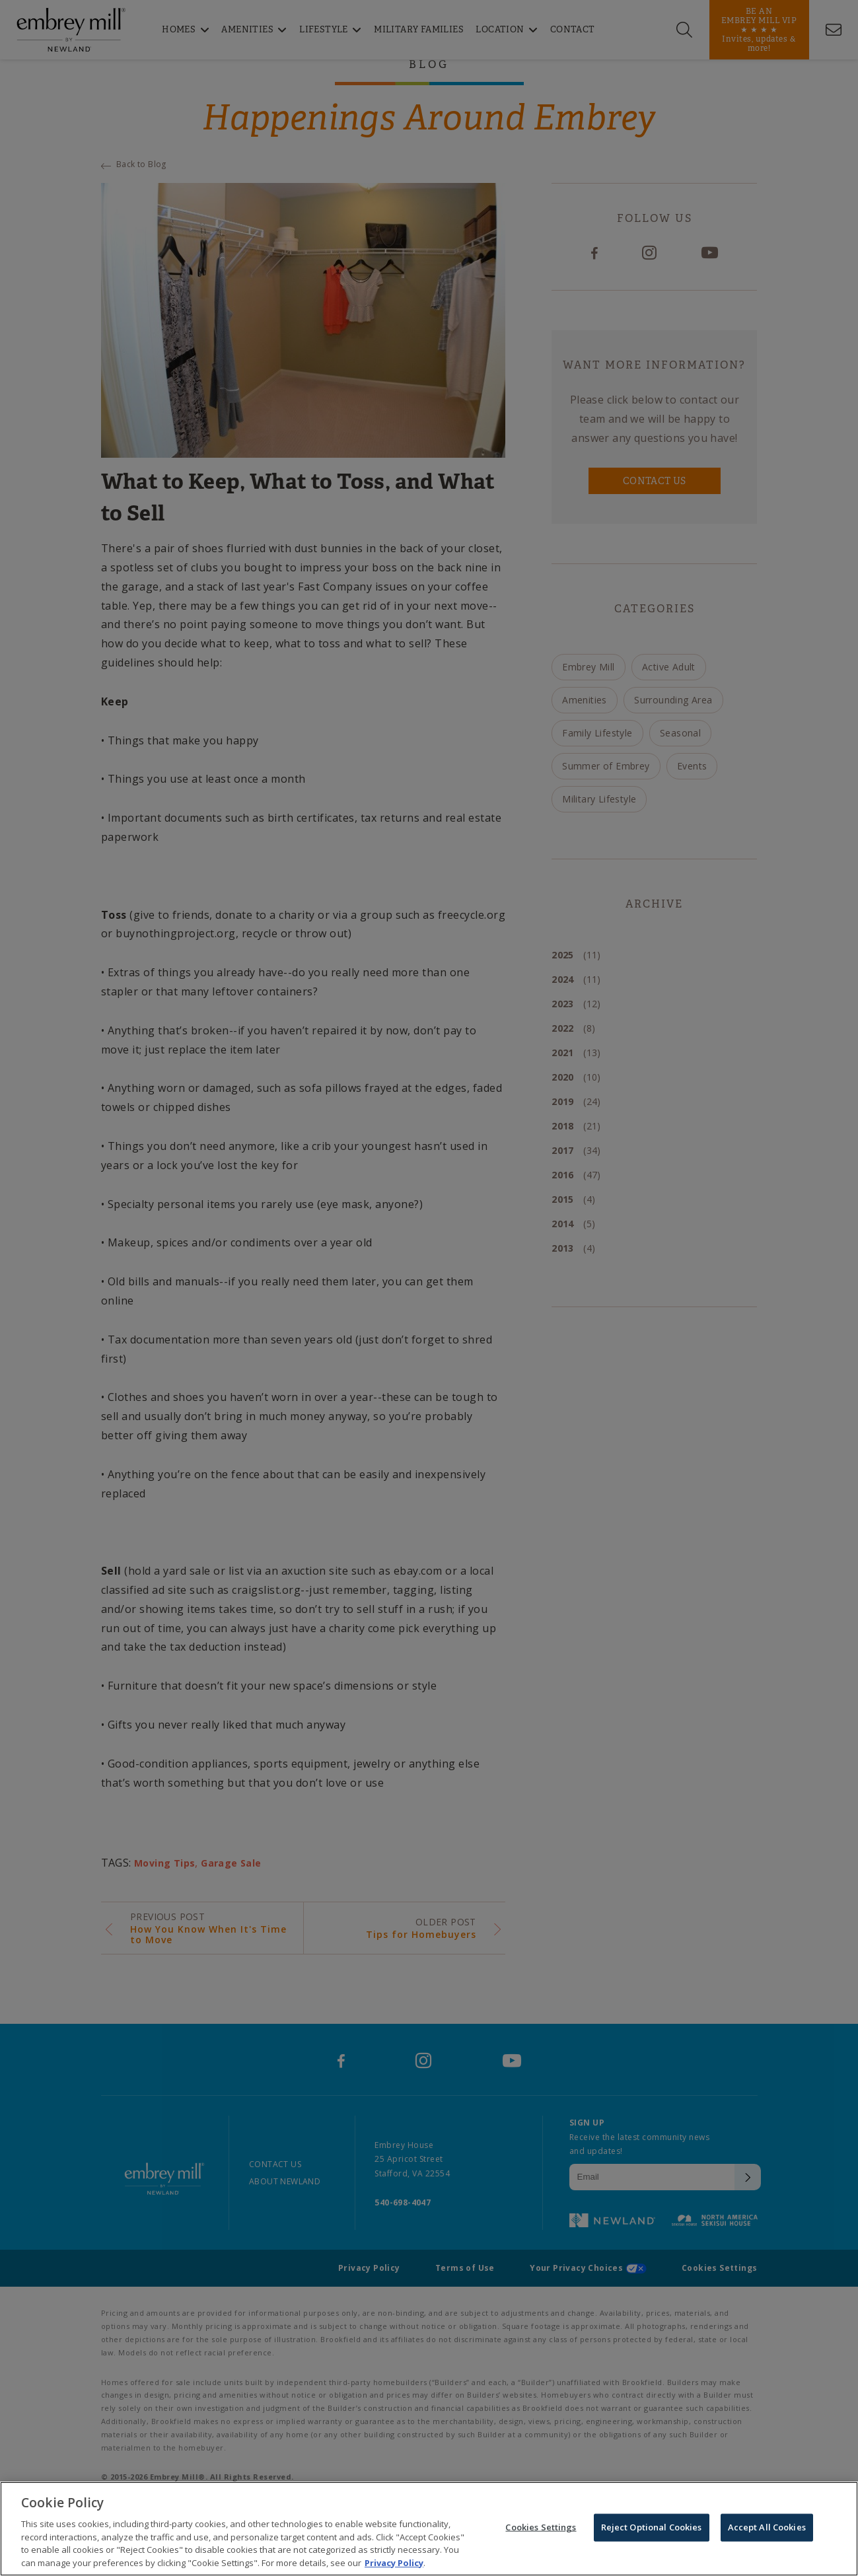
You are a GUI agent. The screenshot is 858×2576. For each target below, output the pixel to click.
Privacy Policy (394, 2566)
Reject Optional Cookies (651, 2530)
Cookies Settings (540, 2530)
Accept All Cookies (767, 2530)
